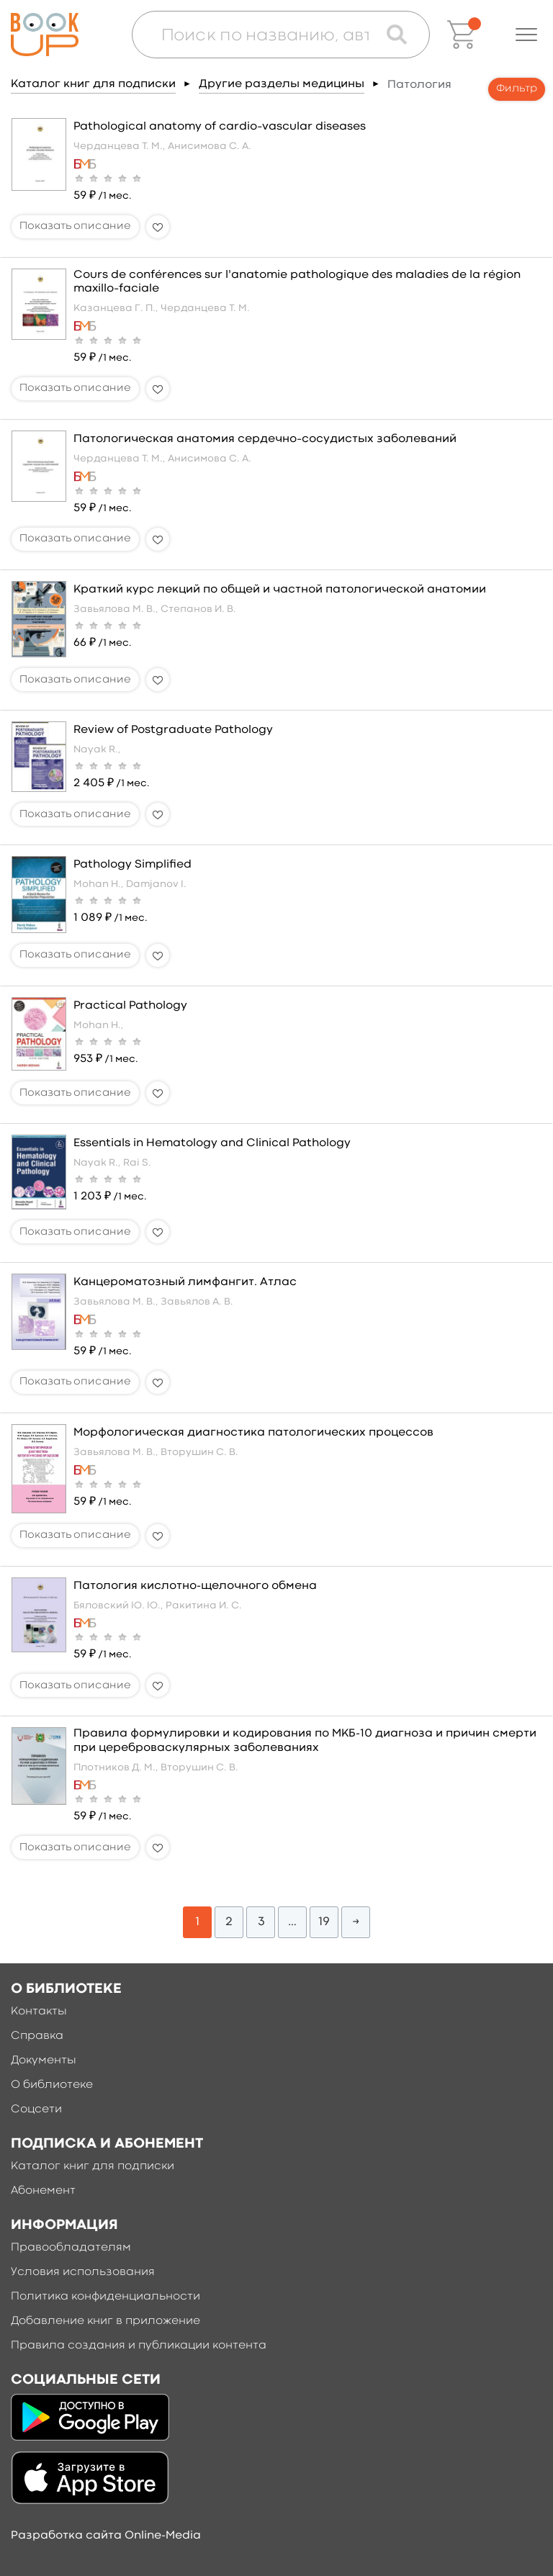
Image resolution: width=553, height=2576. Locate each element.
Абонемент (43, 2191)
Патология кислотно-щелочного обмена (195, 1586)
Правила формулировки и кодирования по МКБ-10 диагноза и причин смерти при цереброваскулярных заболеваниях (304, 1740)
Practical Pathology (130, 1006)
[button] (526, 34)
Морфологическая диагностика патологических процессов (253, 1433)
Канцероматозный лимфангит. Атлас (185, 1282)
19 (324, 1922)
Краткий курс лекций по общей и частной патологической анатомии (279, 590)
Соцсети (36, 2109)
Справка (37, 2036)
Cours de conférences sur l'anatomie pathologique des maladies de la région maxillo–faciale (297, 282)
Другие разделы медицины (281, 84)
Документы (43, 2060)
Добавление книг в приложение (105, 2321)
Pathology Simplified (132, 865)
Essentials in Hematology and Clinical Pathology (212, 1143)
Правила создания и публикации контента (138, 2346)
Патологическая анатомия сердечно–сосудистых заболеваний (265, 439)
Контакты (39, 2012)
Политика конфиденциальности (105, 2297)
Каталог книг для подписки (93, 84)
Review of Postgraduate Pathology (173, 730)
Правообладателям (71, 2248)
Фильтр (516, 89)
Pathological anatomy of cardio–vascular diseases (219, 127)
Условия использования (83, 2272)
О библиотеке (52, 2085)
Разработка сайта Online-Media (106, 2536)
